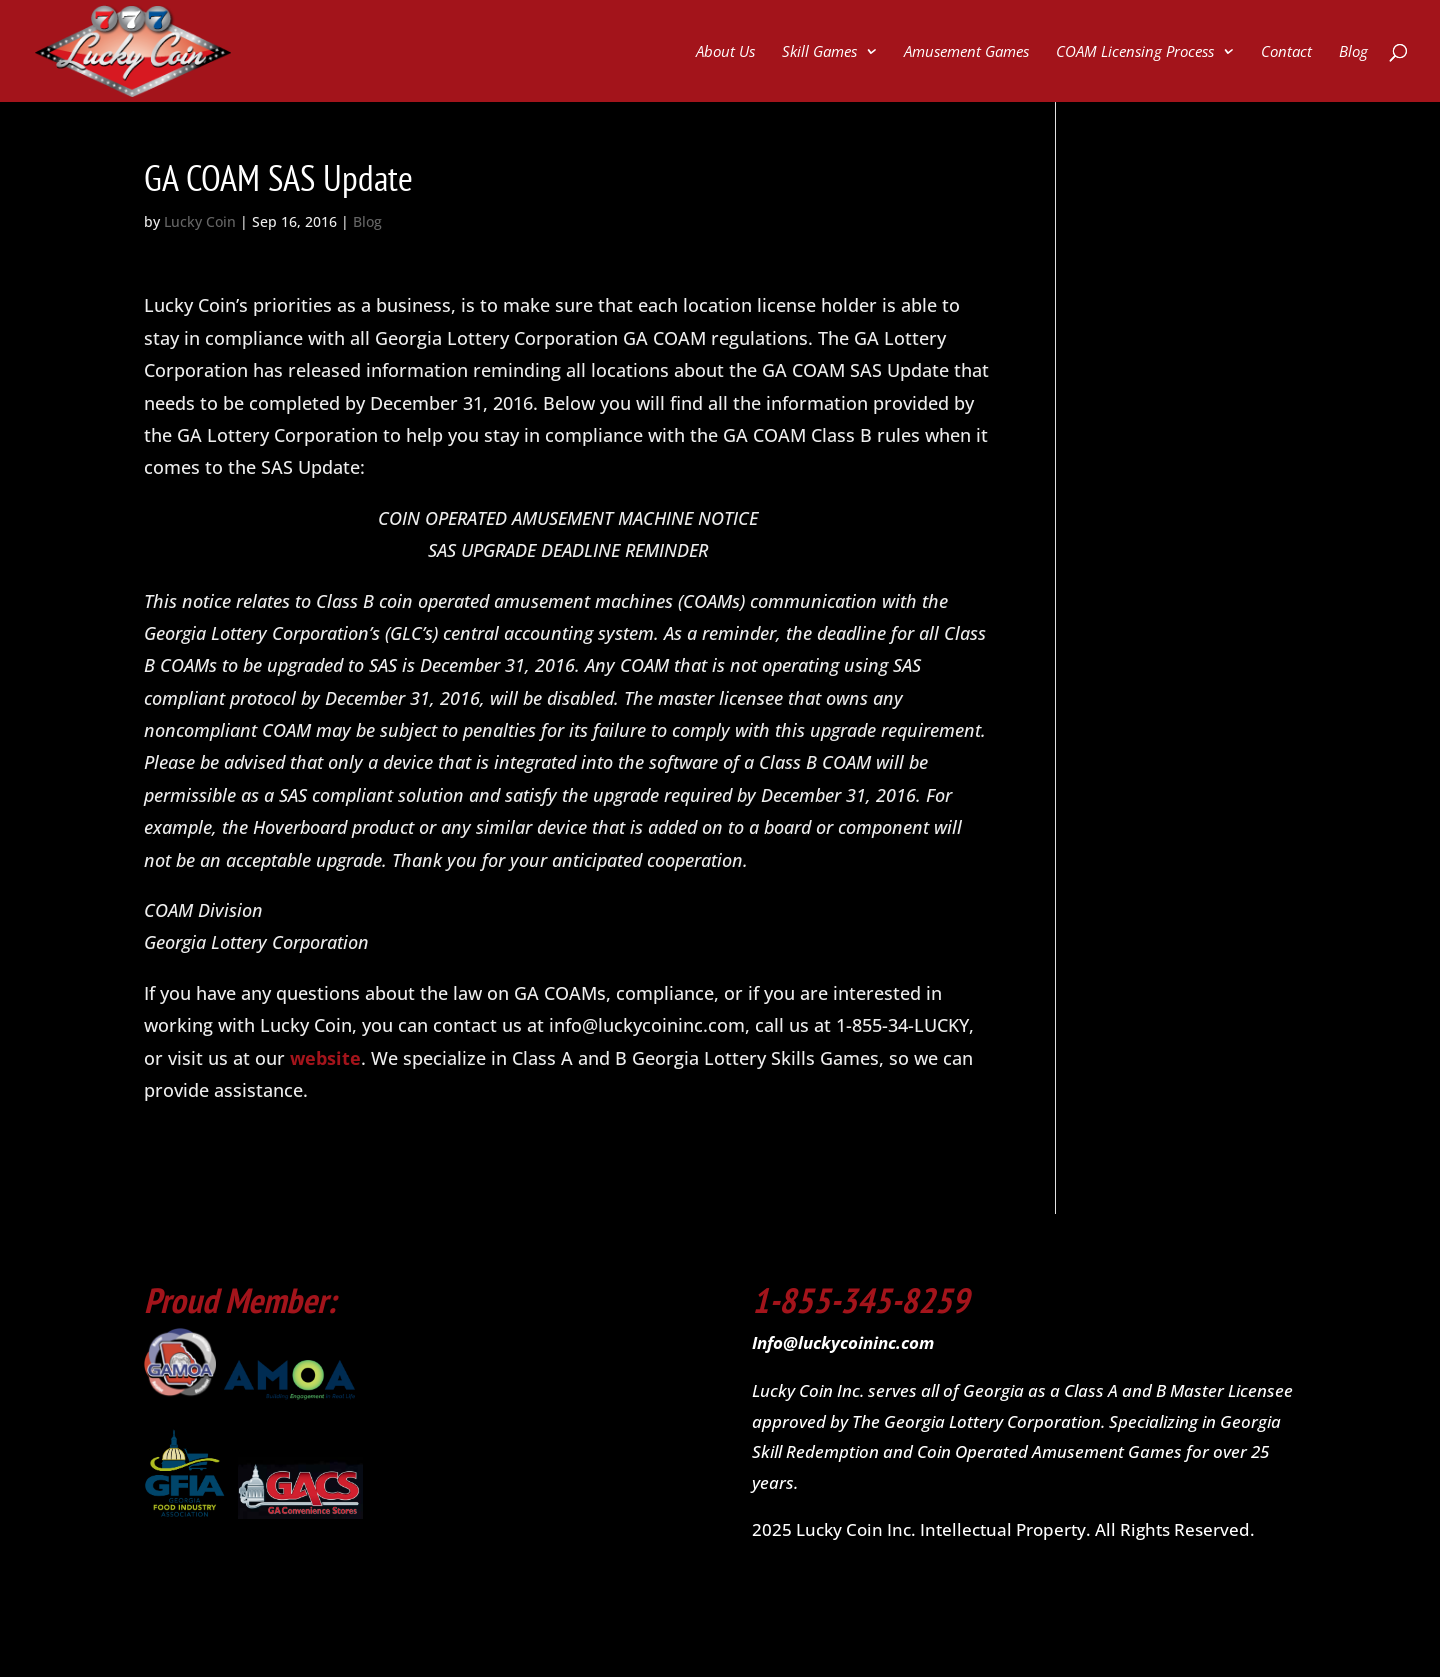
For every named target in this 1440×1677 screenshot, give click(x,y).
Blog (1353, 52)
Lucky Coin (200, 221)
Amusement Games (966, 52)
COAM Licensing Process (1135, 52)
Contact (1286, 52)
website (325, 1058)
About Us (725, 52)
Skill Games (819, 52)
